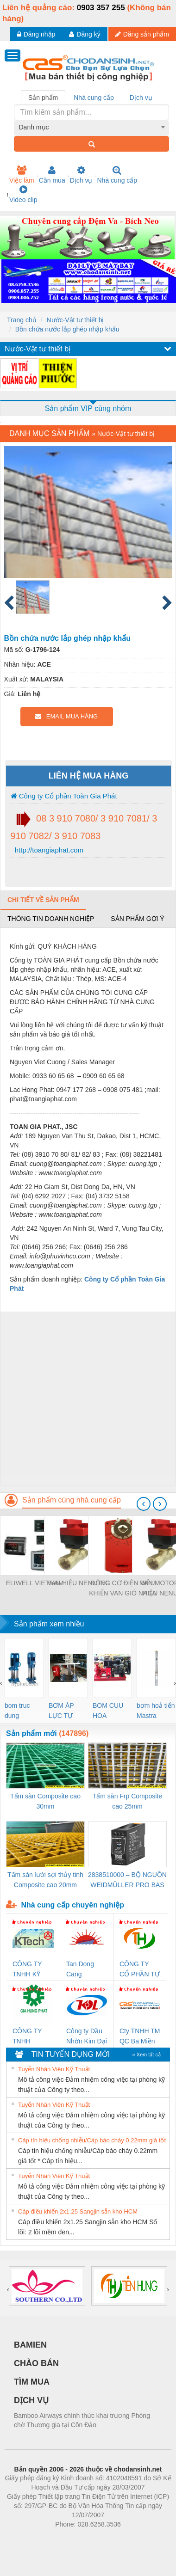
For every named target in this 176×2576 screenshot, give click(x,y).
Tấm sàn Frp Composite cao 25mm (127, 1801)
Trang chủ (22, 320)
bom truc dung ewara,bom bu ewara (21, 1711)
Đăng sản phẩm (142, 34)
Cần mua (52, 175)
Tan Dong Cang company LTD (86, 1969)
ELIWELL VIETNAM (35, 1583)
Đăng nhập (36, 34)
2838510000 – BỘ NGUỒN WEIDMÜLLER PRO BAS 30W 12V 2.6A (127, 1880)
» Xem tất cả (146, 2054)
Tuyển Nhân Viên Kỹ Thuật (54, 2069)
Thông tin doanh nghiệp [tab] (50, 918)
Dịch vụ (81, 175)
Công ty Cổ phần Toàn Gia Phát (64, 796)
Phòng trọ (29, 2538)
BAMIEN (30, 2344)
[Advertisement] (87, 1398)
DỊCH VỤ (31, 2400)
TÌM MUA (32, 2381)
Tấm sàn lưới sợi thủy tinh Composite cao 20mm (45, 1880)
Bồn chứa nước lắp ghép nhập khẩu (67, 329)
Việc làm (21, 175)
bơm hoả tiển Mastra (156, 1710)
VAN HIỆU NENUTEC (78, 1583)
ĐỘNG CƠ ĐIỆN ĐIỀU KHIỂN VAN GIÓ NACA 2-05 (122, 1588)
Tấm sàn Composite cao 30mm (45, 1801)
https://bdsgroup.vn (75, 2538)
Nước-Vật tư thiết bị (75, 320)
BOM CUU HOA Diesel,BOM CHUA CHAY (111, 1711)
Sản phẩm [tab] (43, 97)
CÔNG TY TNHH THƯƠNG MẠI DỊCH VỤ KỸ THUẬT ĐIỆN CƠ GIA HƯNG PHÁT (33, 2036)
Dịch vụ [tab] (141, 97)
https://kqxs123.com (132, 2538)
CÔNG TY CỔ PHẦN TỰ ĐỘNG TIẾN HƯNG (139, 1969)
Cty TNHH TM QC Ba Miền (139, 2036)
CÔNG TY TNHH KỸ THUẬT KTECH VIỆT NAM (31, 1969)
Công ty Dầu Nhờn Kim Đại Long (86, 2036)
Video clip (23, 194)
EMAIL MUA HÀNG (66, 716)
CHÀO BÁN (36, 2363)
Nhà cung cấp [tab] (94, 97)
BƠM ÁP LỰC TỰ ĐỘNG (61, 1711)
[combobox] (91, 127)
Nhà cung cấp (117, 175)
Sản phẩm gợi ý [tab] (137, 918)
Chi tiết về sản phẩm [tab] (43, 899)
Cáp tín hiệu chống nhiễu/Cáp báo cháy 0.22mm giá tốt (92, 2140)
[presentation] (144, 1504)
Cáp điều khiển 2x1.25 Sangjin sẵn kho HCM (78, 2211)
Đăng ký (84, 34)
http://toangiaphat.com (48, 850)
